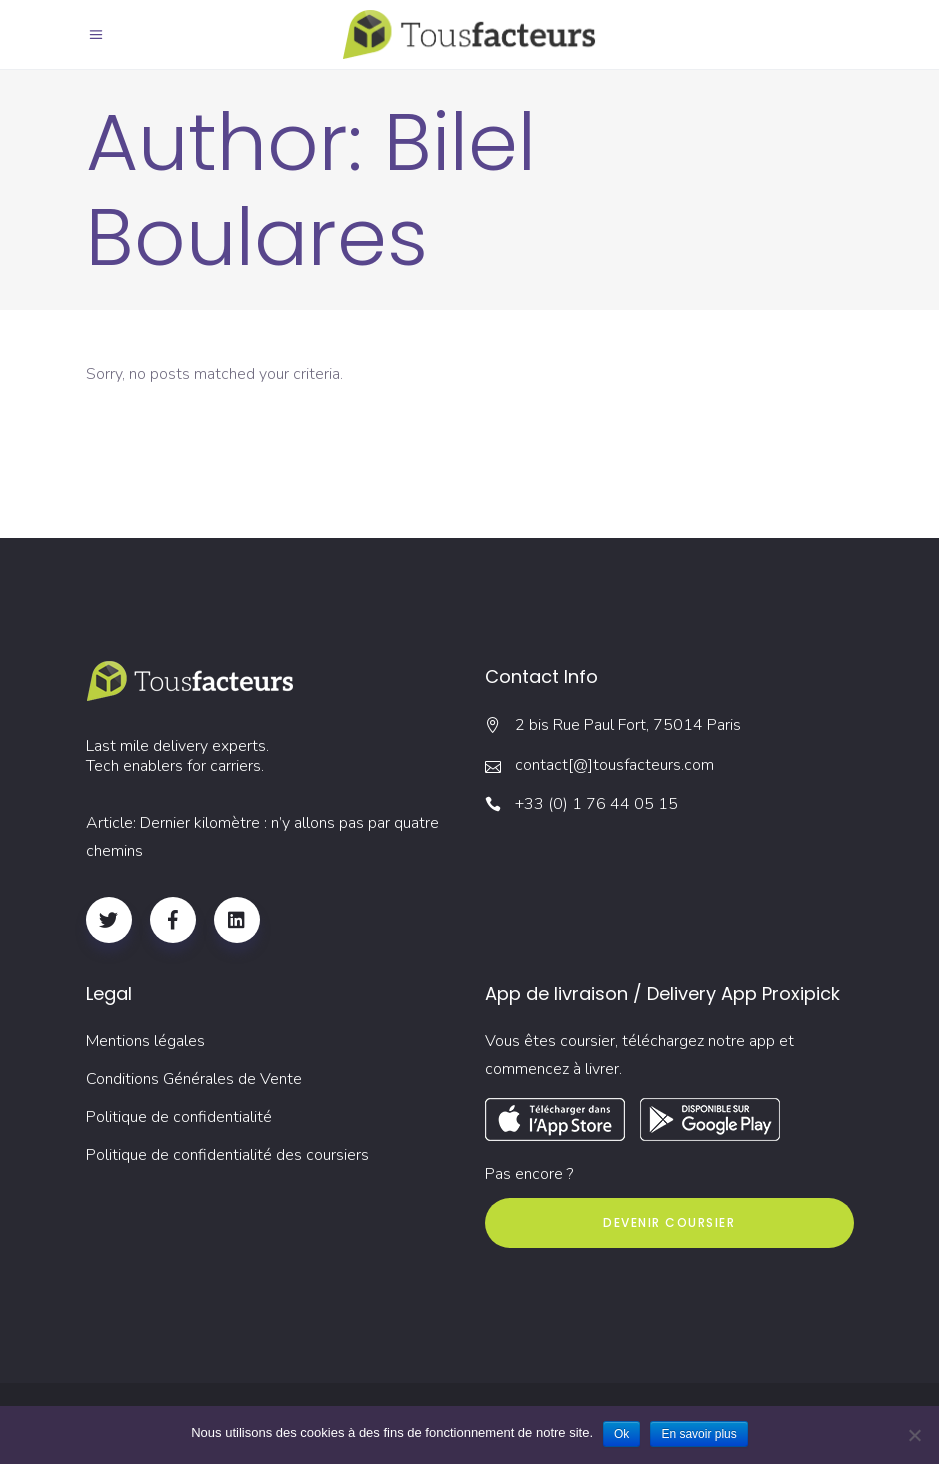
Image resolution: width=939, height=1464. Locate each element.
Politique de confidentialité (179, 1117)
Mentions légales (145, 1041)
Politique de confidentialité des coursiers (227, 1155)
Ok (621, 1434)
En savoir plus (698, 1434)
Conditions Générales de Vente (194, 1079)
